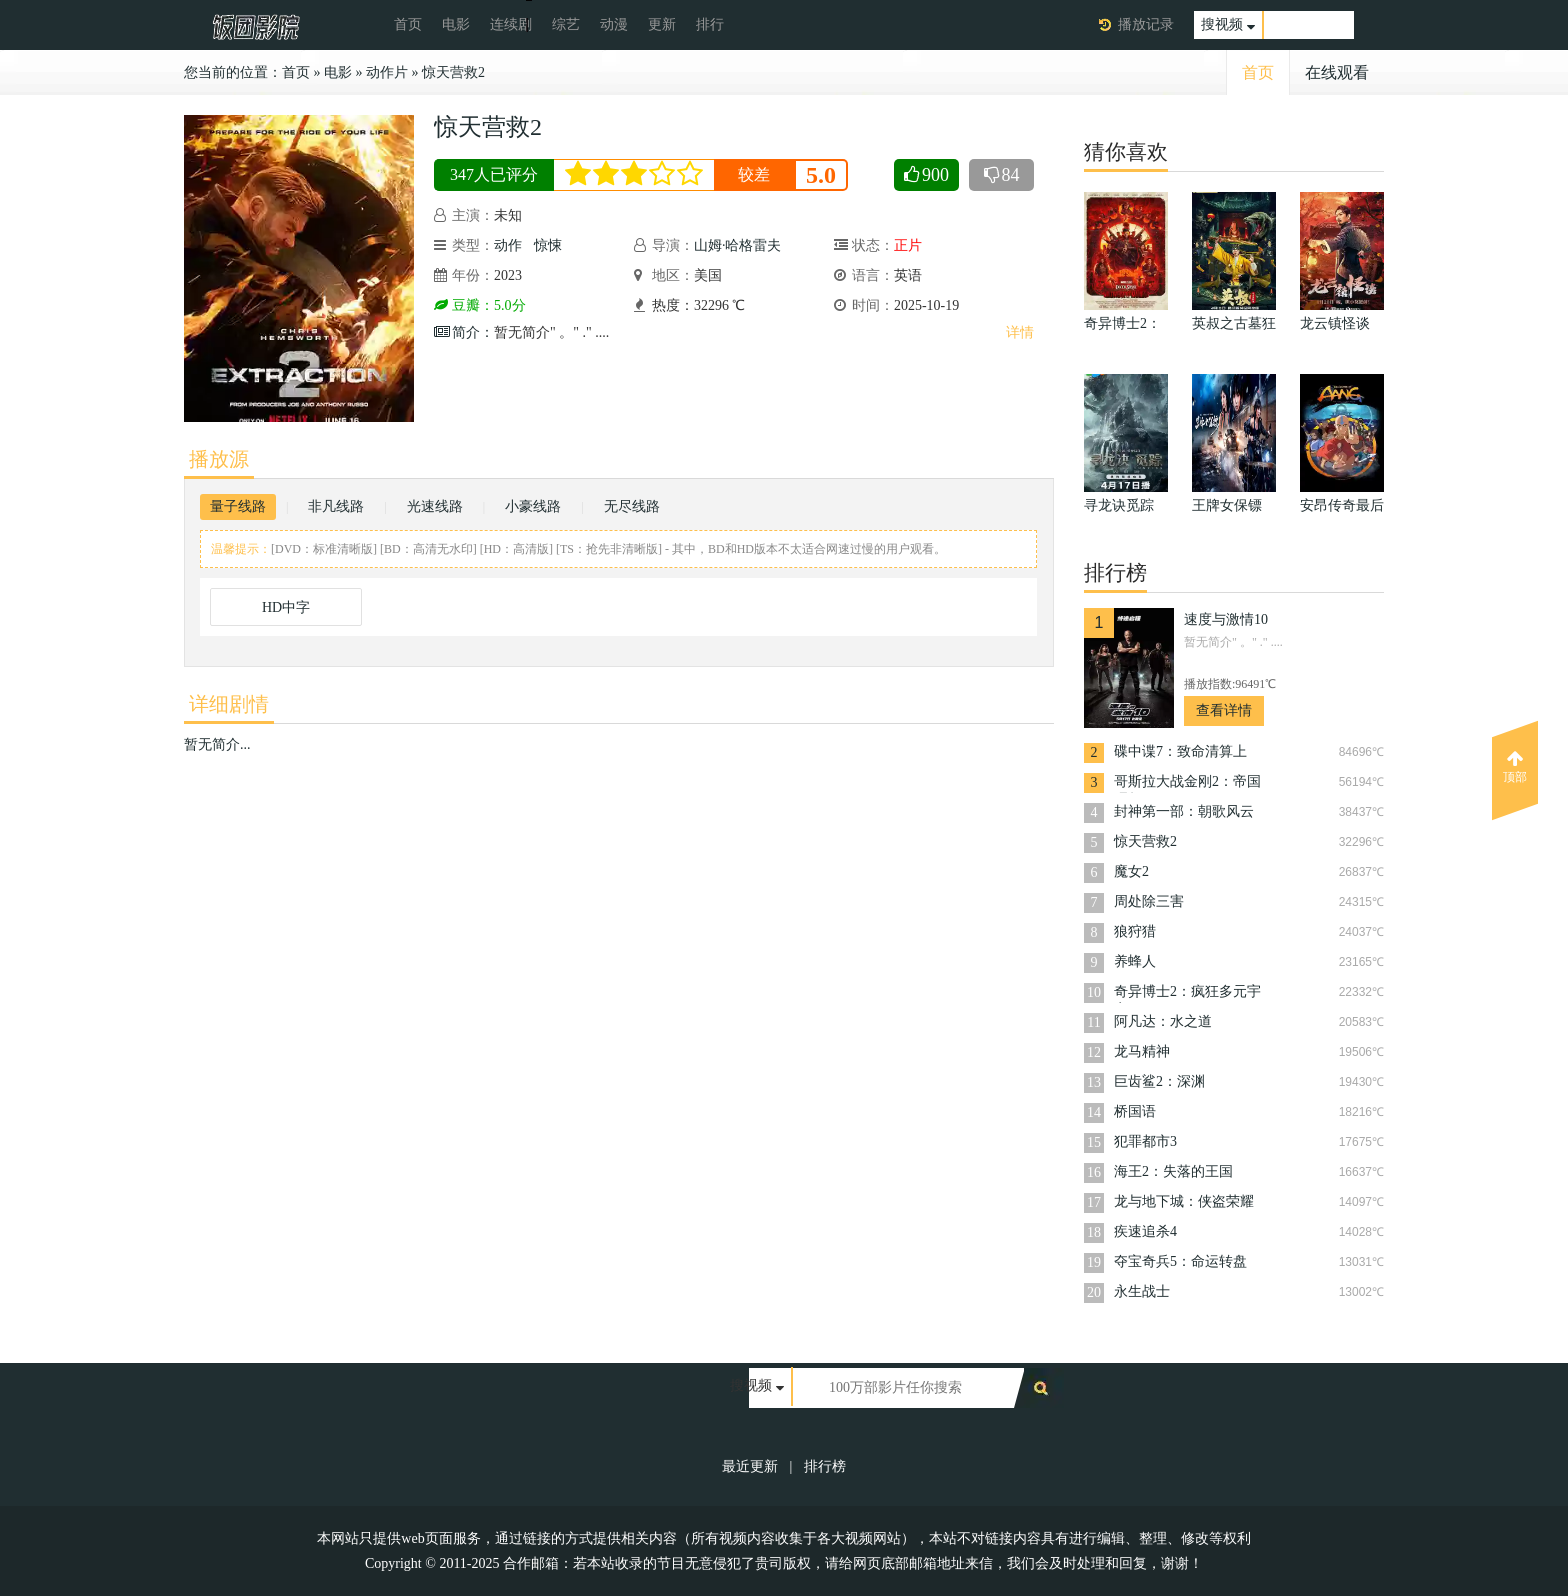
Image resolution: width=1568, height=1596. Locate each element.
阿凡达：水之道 (1163, 1021)
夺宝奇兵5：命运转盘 (1180, 1261)
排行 (710, 24)
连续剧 (511, 24)
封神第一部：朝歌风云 (1184, 811)
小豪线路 (533, 506)
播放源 (219, 459)
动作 (508, 245)
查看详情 (1224, 710)
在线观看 (1337, 72)
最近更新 (750, 1466)
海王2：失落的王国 (1173, 1171)
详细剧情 (229, 704)
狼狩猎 (1135, 931)
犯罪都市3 (1145, 1141)
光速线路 (435, 506)
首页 (408, 24)
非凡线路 (336, 506)
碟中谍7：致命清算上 (1180, 751)
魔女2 (1131, 871)
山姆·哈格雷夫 (738, 245)
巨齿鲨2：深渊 (1159, 1081)
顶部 (1515, 767)
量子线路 (238, 506)
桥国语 (1135, 1111)
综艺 (566, 24)
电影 (456, 24)
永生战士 (1142, 1291)
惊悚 (548, 245)
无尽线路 (632, 506)
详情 (1020, 332)
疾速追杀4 (1145, 1231)
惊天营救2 (453, 72)
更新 (662, 24)
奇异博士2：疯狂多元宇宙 (1187, 993)
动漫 (614, 24)
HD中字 (286, 607)
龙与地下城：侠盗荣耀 (1184, 1201)
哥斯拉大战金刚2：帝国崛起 (1187, 783)
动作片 (387, 72)
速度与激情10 (1226, 619)
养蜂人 (1135, 961)
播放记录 (1146, 24)
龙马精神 (1142, 1051)
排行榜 (825, 1466)
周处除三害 (1149, 901)
